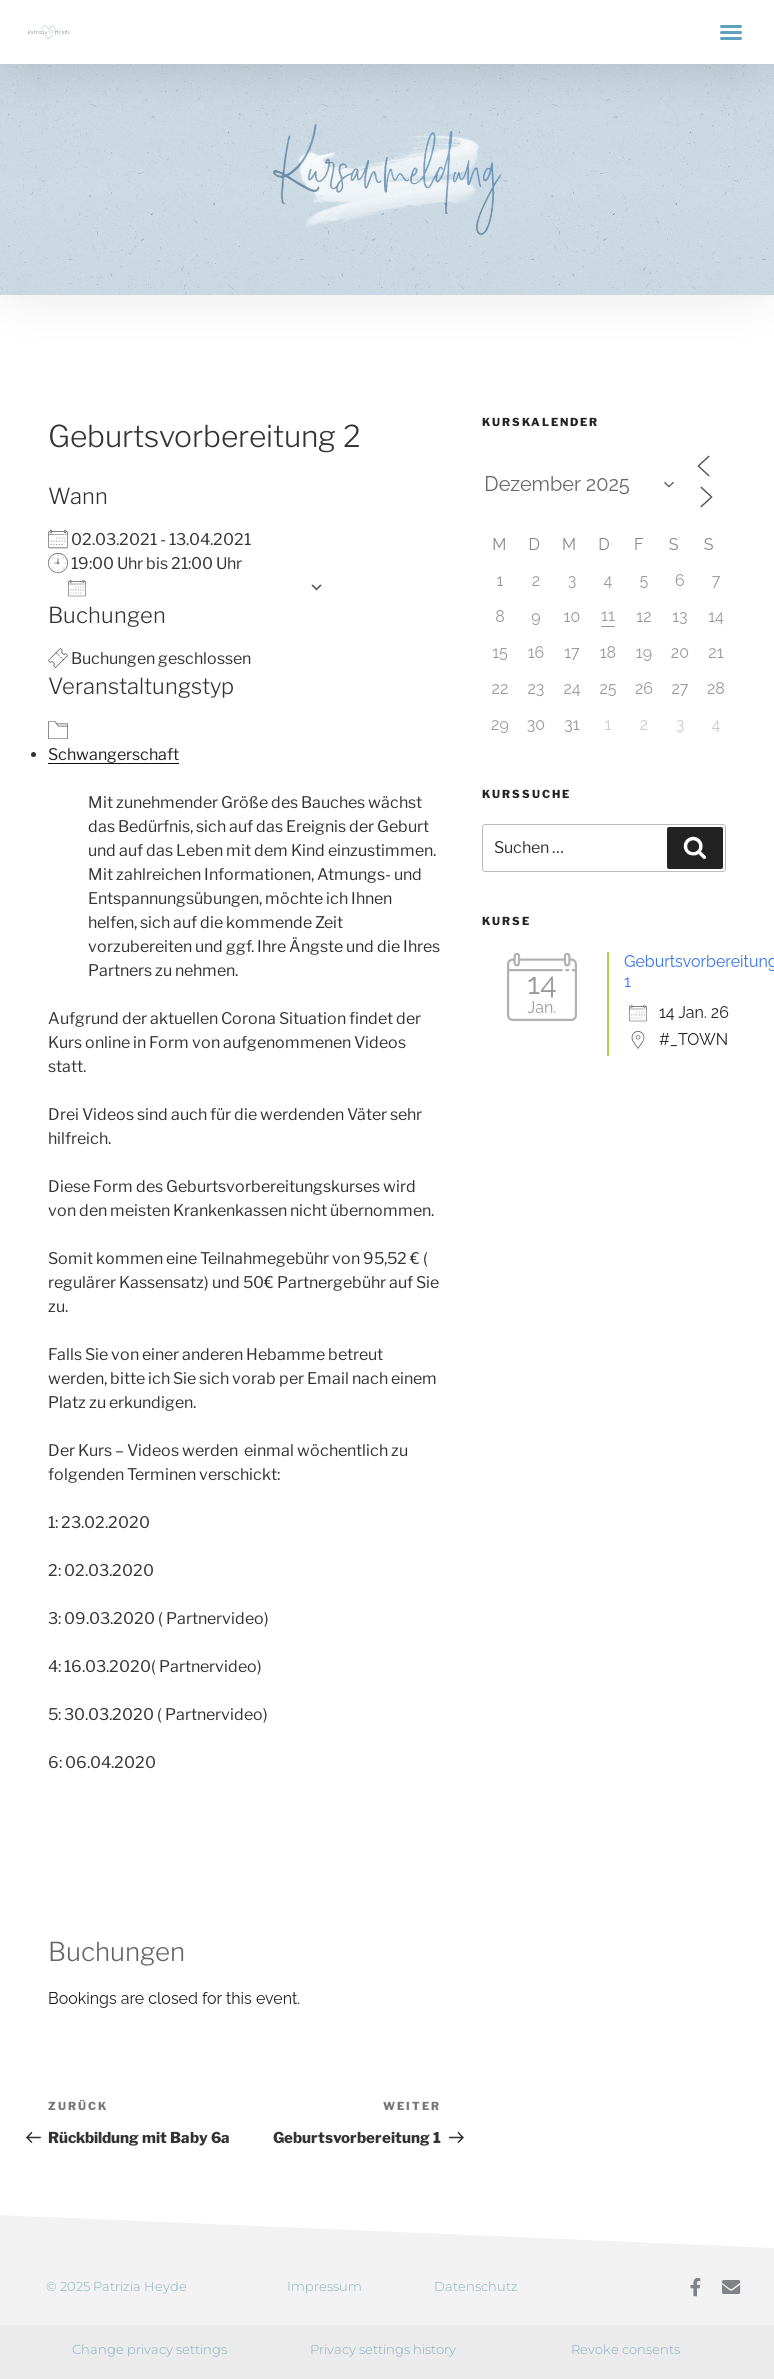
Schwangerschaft (113, 754)
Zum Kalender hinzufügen (183, 587)
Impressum (324, 2286)
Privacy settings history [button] (383, 2348)
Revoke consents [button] (625, 2348)
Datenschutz (476, 2286)
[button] (731, 32)
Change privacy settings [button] (149, 2348)
